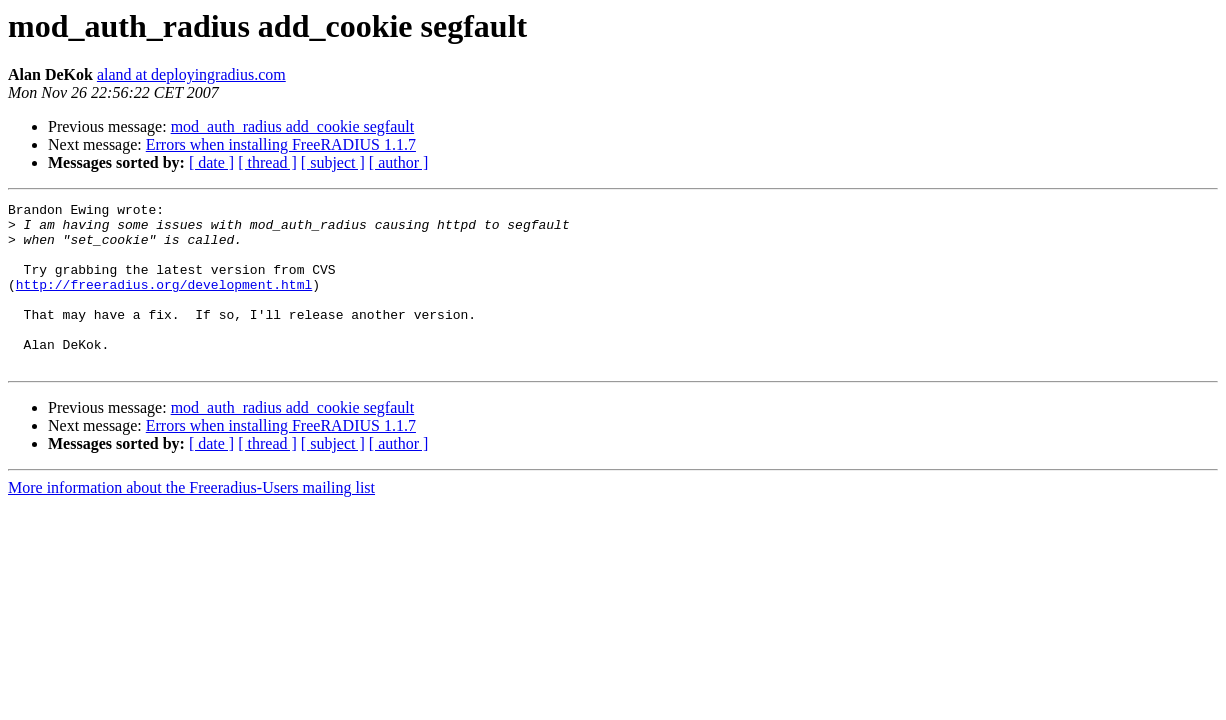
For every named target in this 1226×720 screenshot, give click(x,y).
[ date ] (211, 162)
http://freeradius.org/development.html (164, 302)
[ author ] (399, 162)
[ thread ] (267, 162)
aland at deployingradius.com (191, 74)
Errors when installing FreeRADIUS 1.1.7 (281, 144)
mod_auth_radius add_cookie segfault (293, 126)
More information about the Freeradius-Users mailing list (191, 520)
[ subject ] (333, 162)
